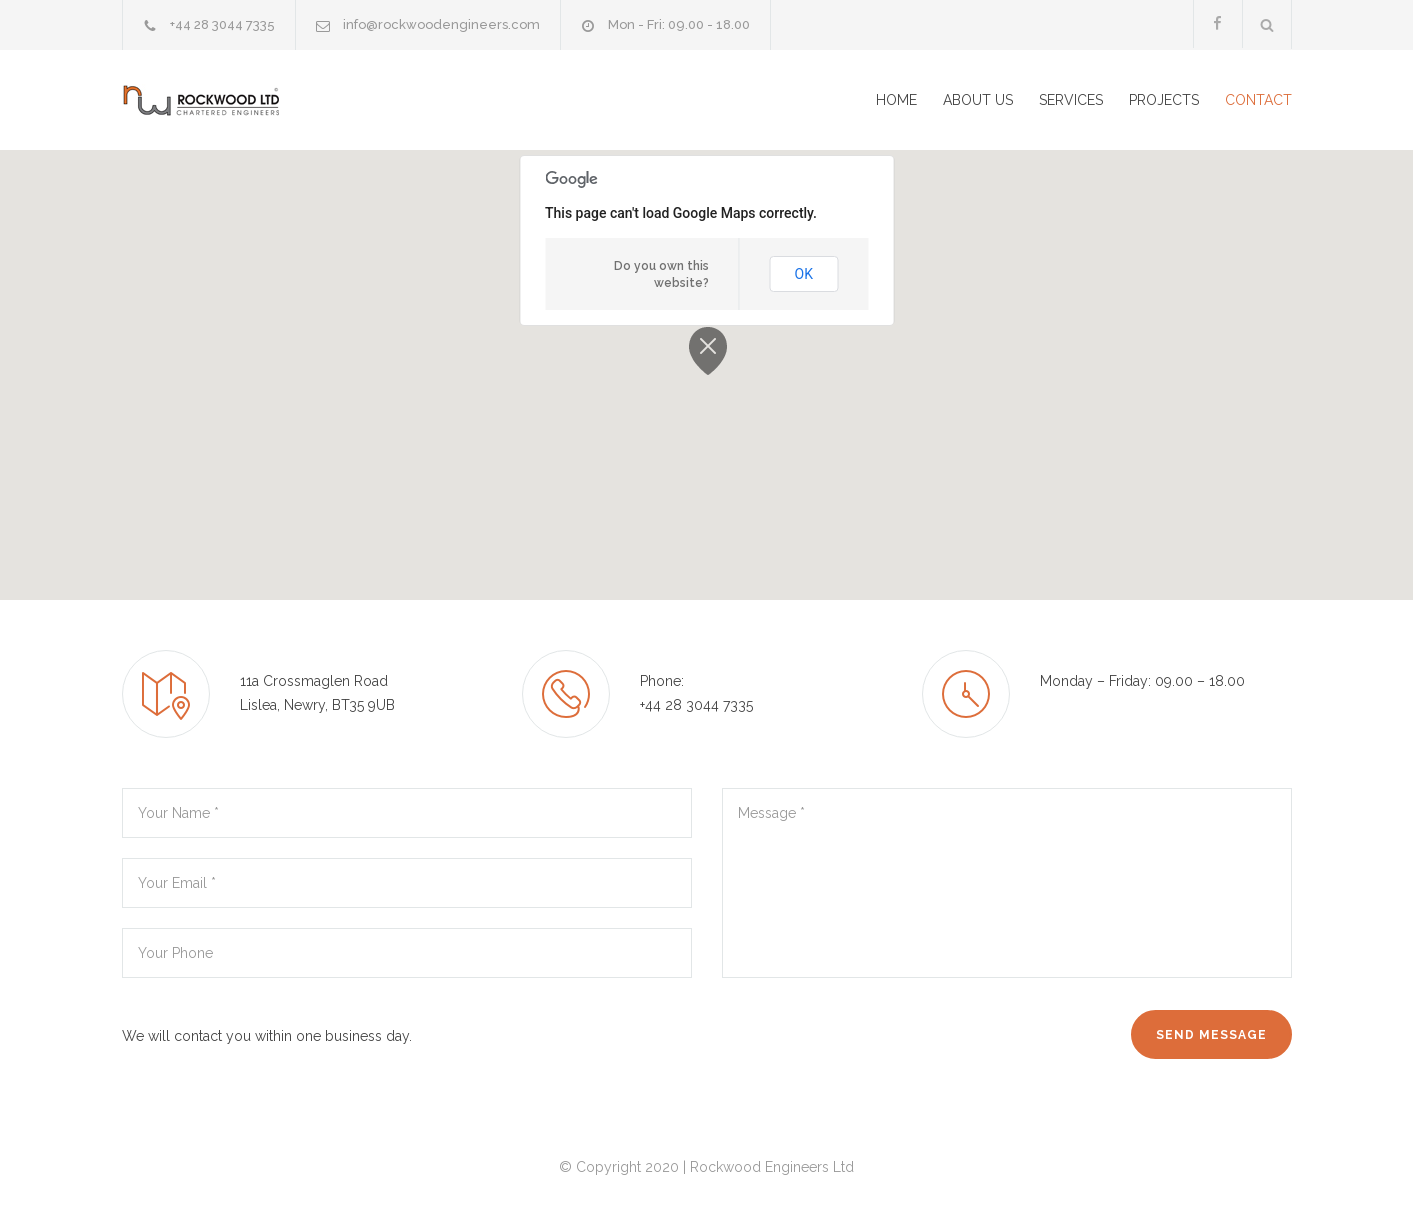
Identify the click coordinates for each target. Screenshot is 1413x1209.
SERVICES (1071, 100)
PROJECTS (1164, 100)
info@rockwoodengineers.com (441, 24)
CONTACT (1258, 100)
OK (804, 274)
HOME (896, 100)
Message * (1007, 883)
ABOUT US (978, 100)
